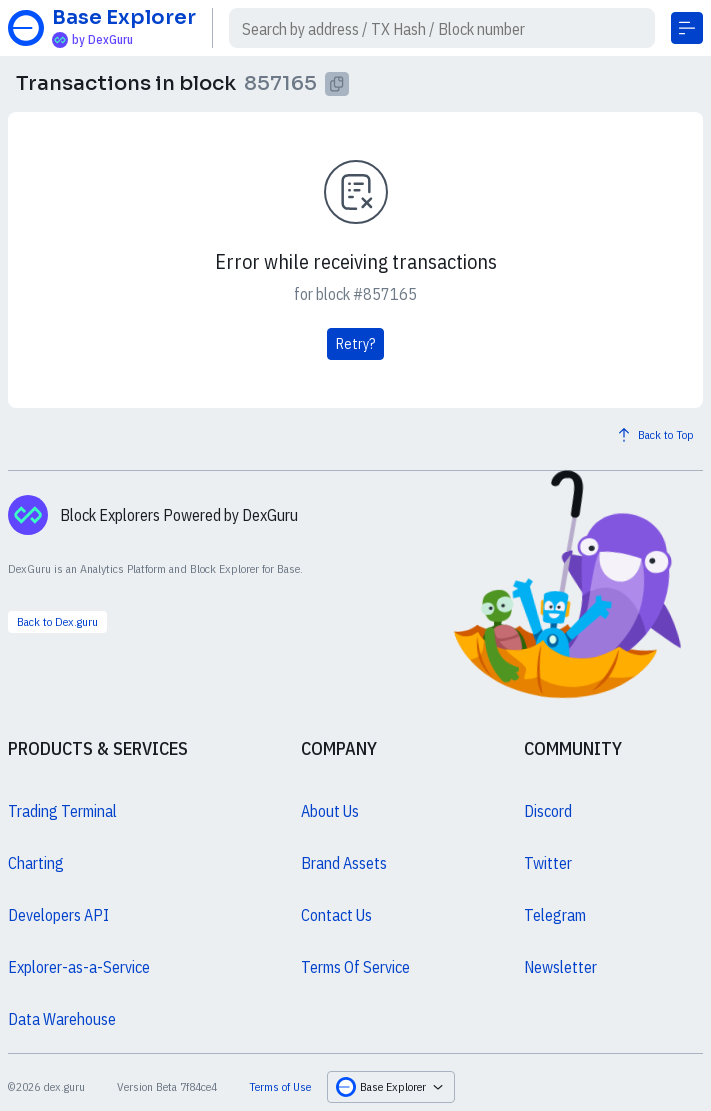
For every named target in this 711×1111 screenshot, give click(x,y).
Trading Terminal (62, 811)
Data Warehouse (62, 1019)
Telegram (555, 915)
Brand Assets (344, 863)
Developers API (58, 915)
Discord (548, 811)
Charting (36, 863)
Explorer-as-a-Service (79, 967)
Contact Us (336, 915)
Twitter (548, 863)
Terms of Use (280, 1086)
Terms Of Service (355, 967)
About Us (330, 811)
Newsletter (560, 967)
